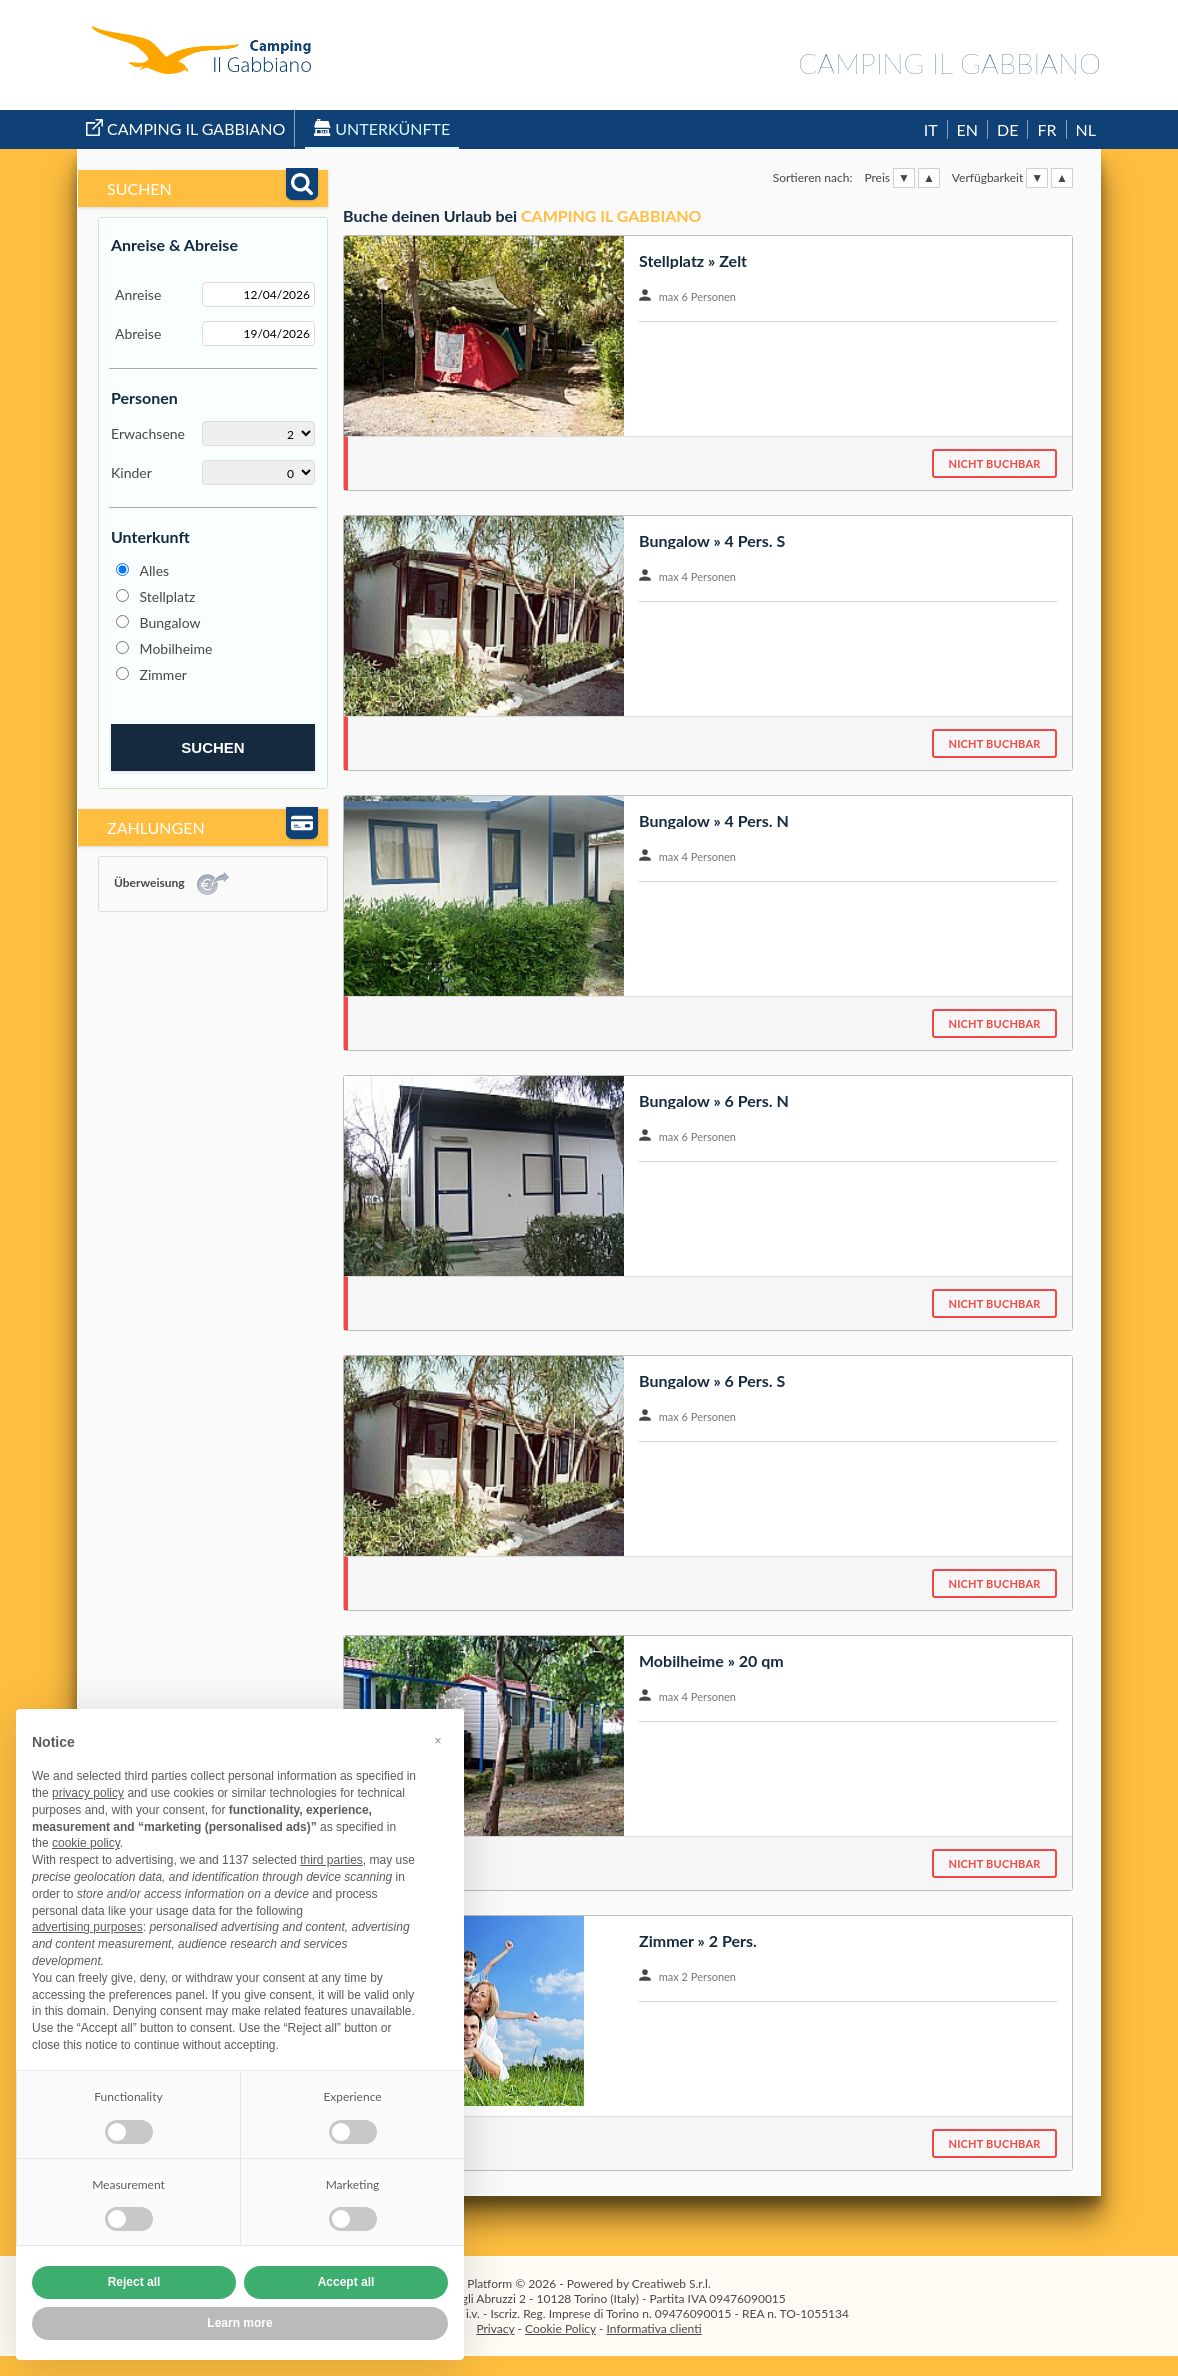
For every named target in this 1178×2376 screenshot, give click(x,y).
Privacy (495, 2328)
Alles (155, 570)
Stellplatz (168, 596)
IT (931, 129)
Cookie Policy (560, 2328)
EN (967, 129)
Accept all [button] (346, 2282)
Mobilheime (176, 648)
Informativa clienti (654, 2328)
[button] (438, 1741)
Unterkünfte (382, 128)
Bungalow (170, 622)
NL (1086, 129)
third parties (331, 1860)
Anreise (138, 294)
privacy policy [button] (88, 1793)
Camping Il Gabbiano (185, 128)
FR (1046, 129)
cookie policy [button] (86, 1843)
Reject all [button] (134, 2282)
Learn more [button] (239, 2323)
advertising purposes (87, 1927)
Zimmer (163, 674)
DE (1007, 129)
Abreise (138, 333)
